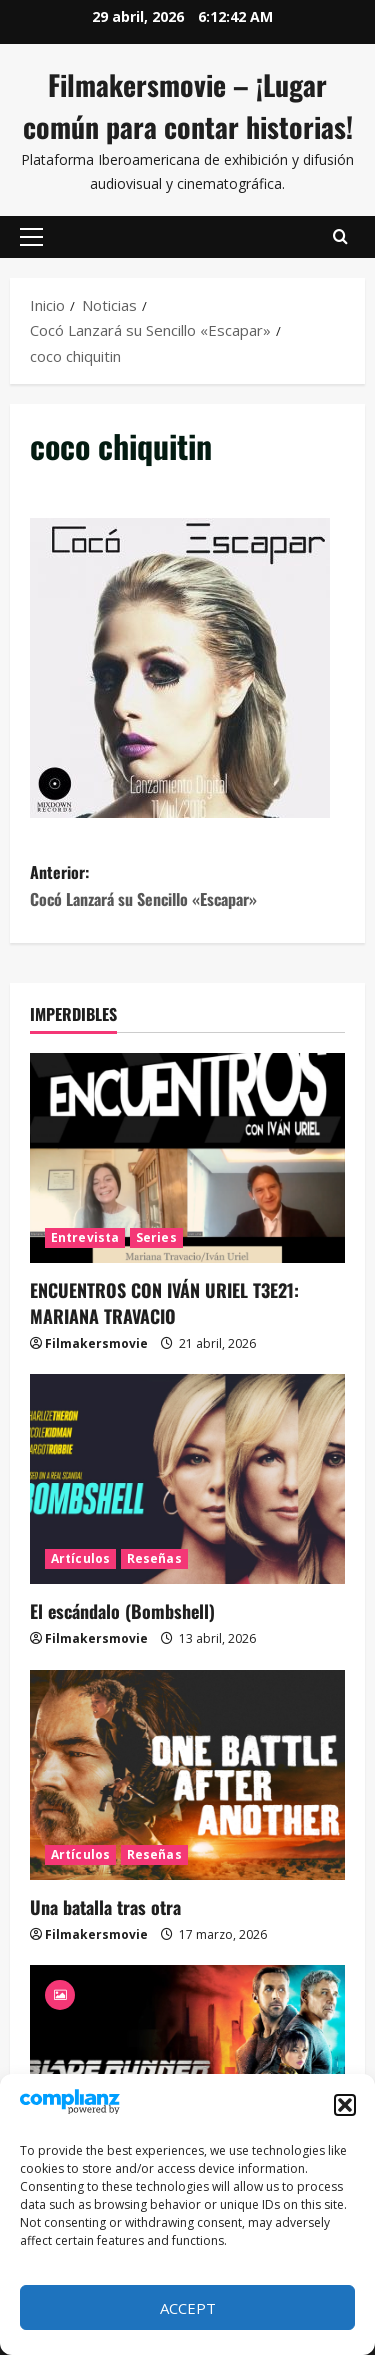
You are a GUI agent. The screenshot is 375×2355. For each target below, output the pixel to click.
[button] (345, 2105)
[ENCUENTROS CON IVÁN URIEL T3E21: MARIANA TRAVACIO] (187, 1158)
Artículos (80, 1558)
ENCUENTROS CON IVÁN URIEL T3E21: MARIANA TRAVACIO (164, 1302)
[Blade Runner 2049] (187, 2070)
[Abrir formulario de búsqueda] (340, 237)
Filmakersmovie (96, 1343)
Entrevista (85, 1237)
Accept (188, 2308)
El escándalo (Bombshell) (122, 1611)
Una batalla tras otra (105, 1907)
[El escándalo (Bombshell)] (187, 1479)
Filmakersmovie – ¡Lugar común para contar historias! (188, 105)
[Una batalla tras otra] (187, 1775)
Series (156, 1237)
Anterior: (187, 886)
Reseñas (154, 1558)
